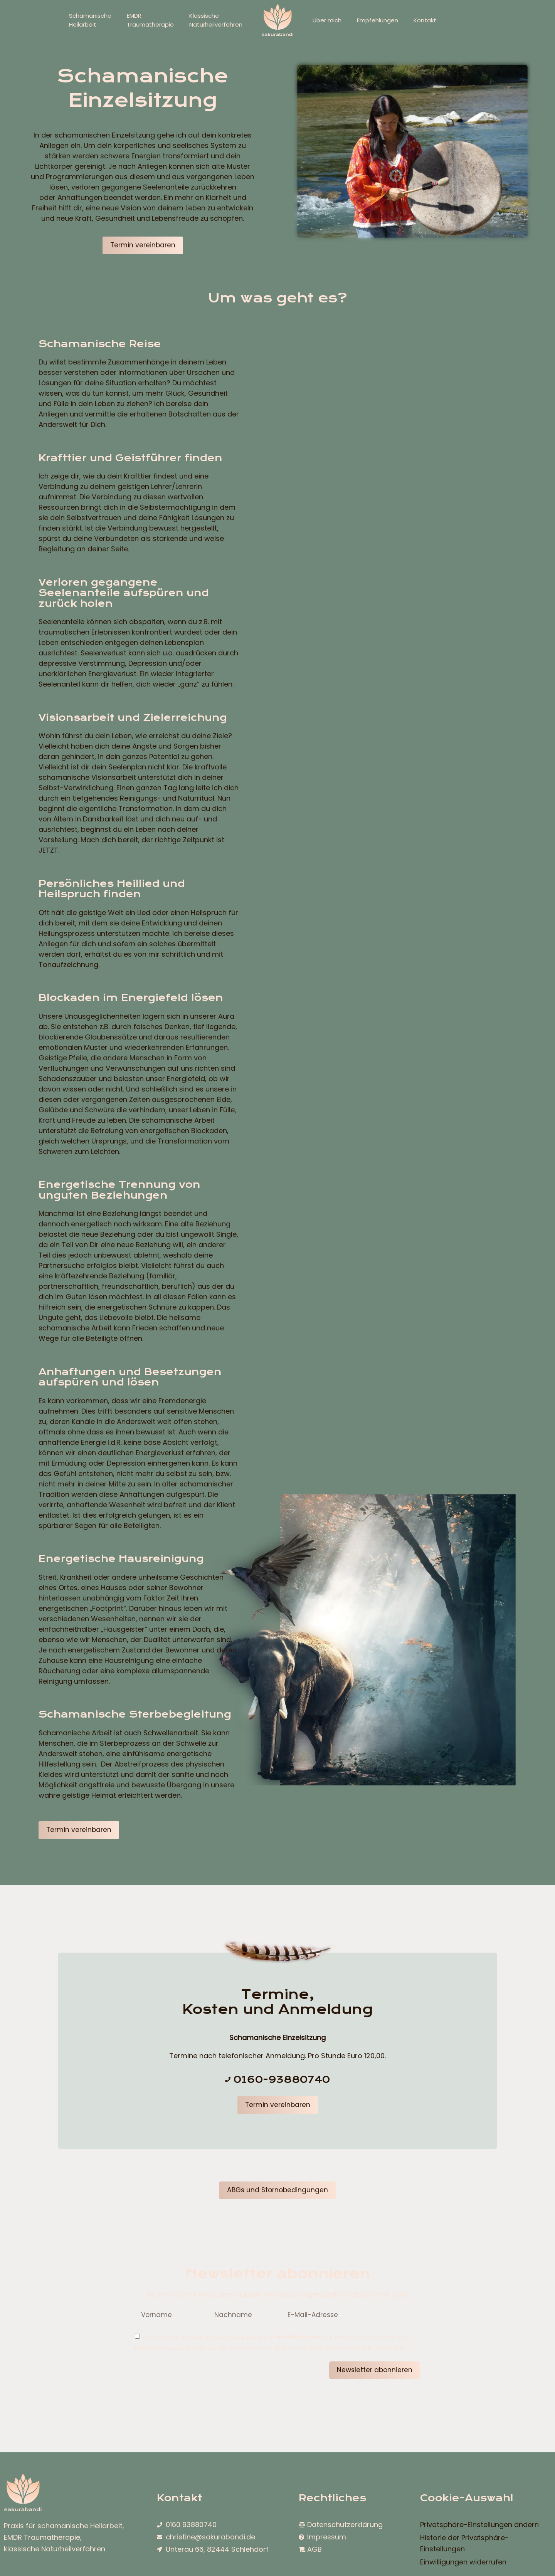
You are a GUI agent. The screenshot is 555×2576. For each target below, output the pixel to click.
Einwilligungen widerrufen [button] (463, 2564)
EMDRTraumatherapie (150, 20)
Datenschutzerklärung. (220, 2338)
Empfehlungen (377, 20)
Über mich (327, 20)
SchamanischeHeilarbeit (90, 20)
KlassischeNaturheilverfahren (215, 20)
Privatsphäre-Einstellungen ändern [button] (479, 2527)
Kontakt (425, 20)
